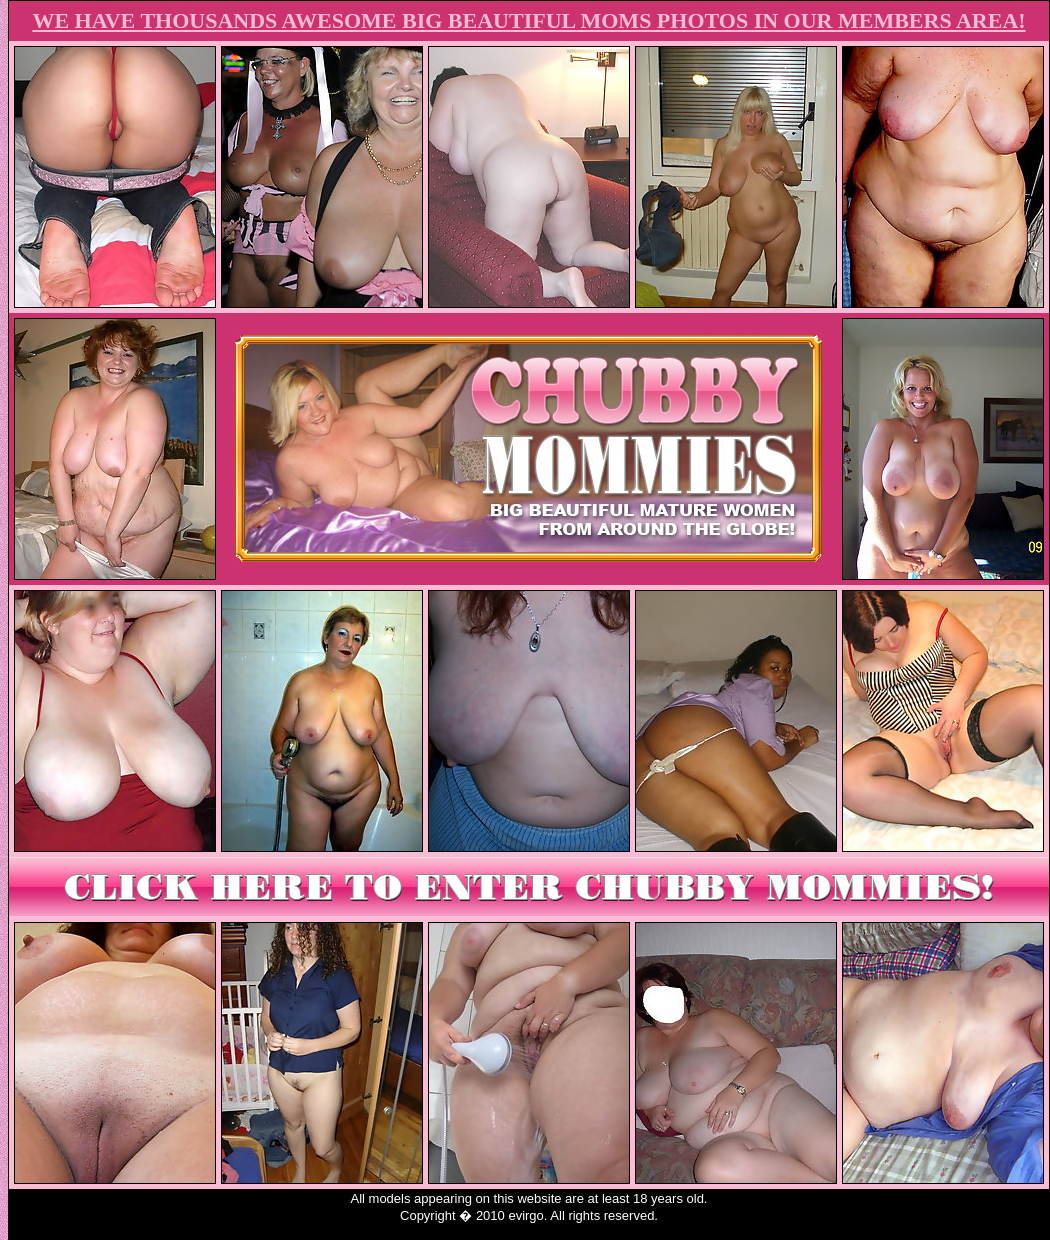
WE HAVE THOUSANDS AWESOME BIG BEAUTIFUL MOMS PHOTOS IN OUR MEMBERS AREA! (528, 20)
